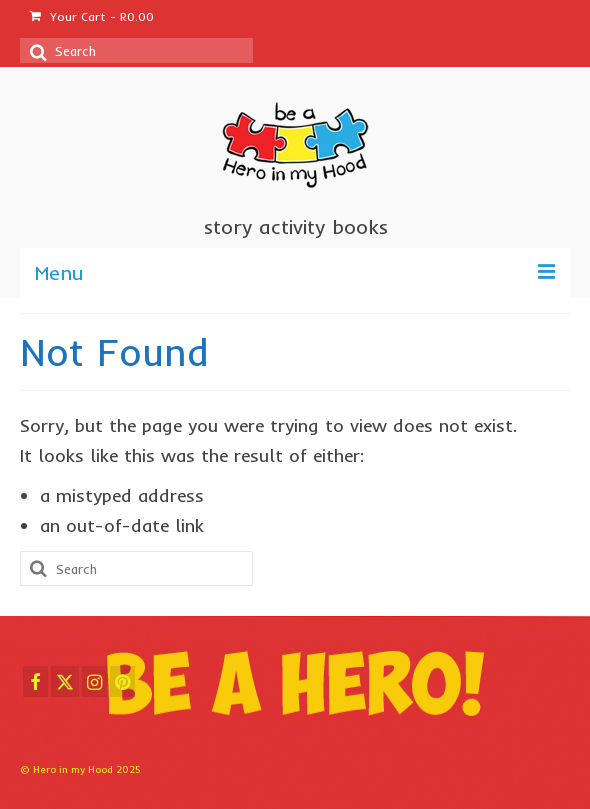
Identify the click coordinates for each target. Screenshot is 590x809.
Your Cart (92, 16)
